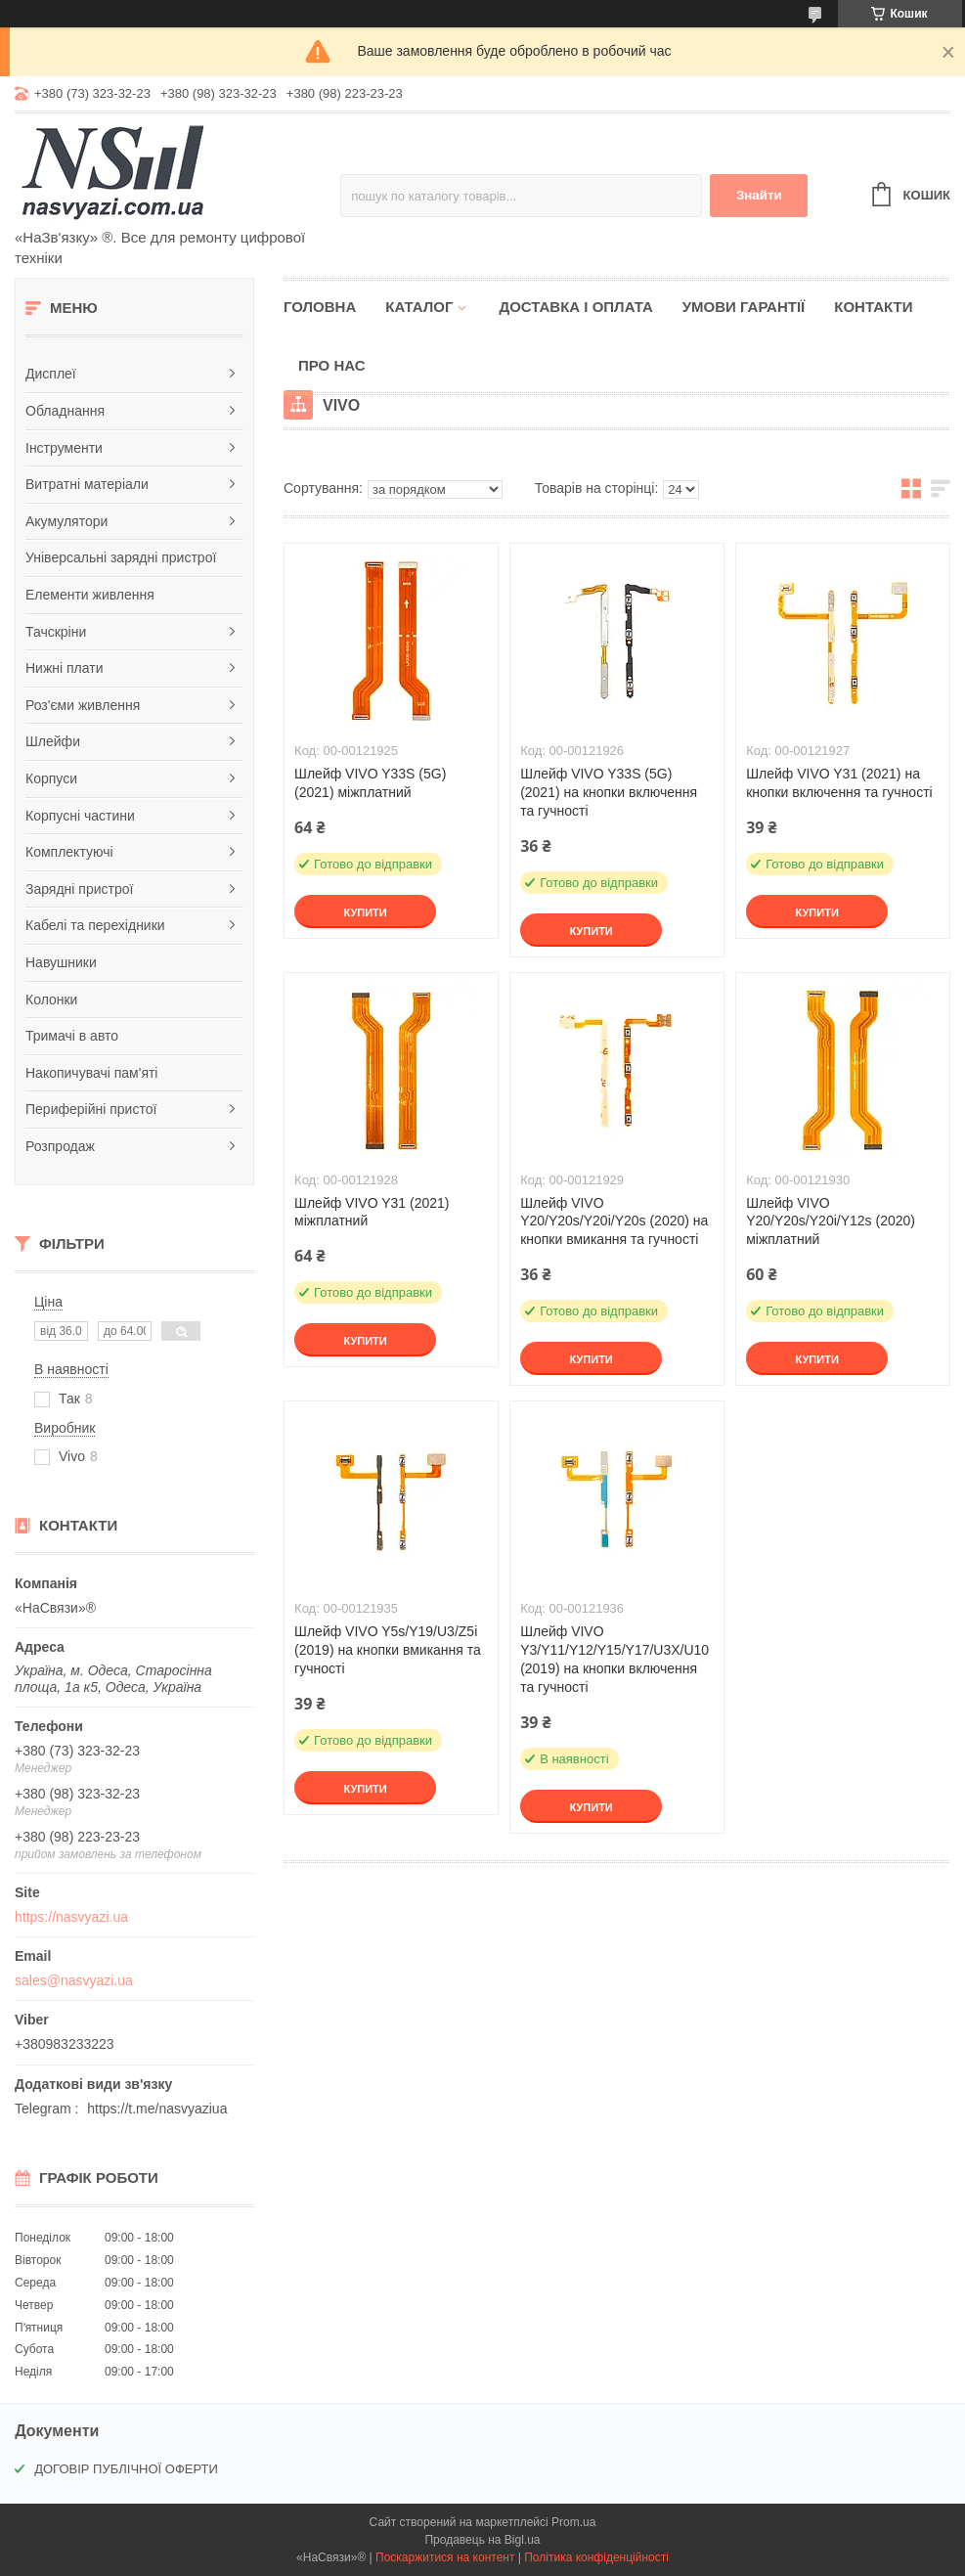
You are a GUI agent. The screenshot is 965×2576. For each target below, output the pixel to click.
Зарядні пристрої (79, 889)
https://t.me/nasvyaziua (157, 2108)
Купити (364, 912)
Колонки (51, 999)
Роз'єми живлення (82, 705)
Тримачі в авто (71, 1036)
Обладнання (65, 411)
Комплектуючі (69, 852)
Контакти (873, 306)
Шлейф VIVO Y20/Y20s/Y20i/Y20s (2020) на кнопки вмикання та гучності (614, 1221)
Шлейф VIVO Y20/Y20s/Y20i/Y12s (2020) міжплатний (830, 1221)
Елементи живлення (89, 594)
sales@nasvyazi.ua (74, 1980)
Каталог (419, 306)
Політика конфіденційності (596, 2557)
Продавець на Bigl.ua (482, 2540)
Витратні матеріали (87, 484)
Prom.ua (573, 2522)
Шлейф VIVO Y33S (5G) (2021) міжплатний (370, 783)
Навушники (61, 962)
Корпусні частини (80, 815)
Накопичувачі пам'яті (91, 1073)
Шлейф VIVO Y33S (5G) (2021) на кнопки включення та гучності (608, 792)
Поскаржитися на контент (444, 2557)
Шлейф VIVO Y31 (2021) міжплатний (371, 1212)
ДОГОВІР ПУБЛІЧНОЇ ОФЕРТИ (126, 2469)
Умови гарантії (744, 306)
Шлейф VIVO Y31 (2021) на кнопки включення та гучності (839, 783)
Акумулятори (66, 521)
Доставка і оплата (575, 306)
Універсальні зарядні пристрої (120, 557)
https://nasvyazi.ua (71, 1917)
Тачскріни (55, 632)
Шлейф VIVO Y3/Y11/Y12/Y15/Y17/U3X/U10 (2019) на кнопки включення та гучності (614, 1659)
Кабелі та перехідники (95, 925)
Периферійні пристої (90, 1109)
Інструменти (64, 448)
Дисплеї (50, 373)
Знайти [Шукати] (759, 195)
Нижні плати (64, 668)
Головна (320, 306)
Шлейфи (52, 741)
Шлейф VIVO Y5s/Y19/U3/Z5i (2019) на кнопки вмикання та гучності (387, 1649)
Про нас (332, 365)
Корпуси (51, 778)
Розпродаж (60, 1146)
